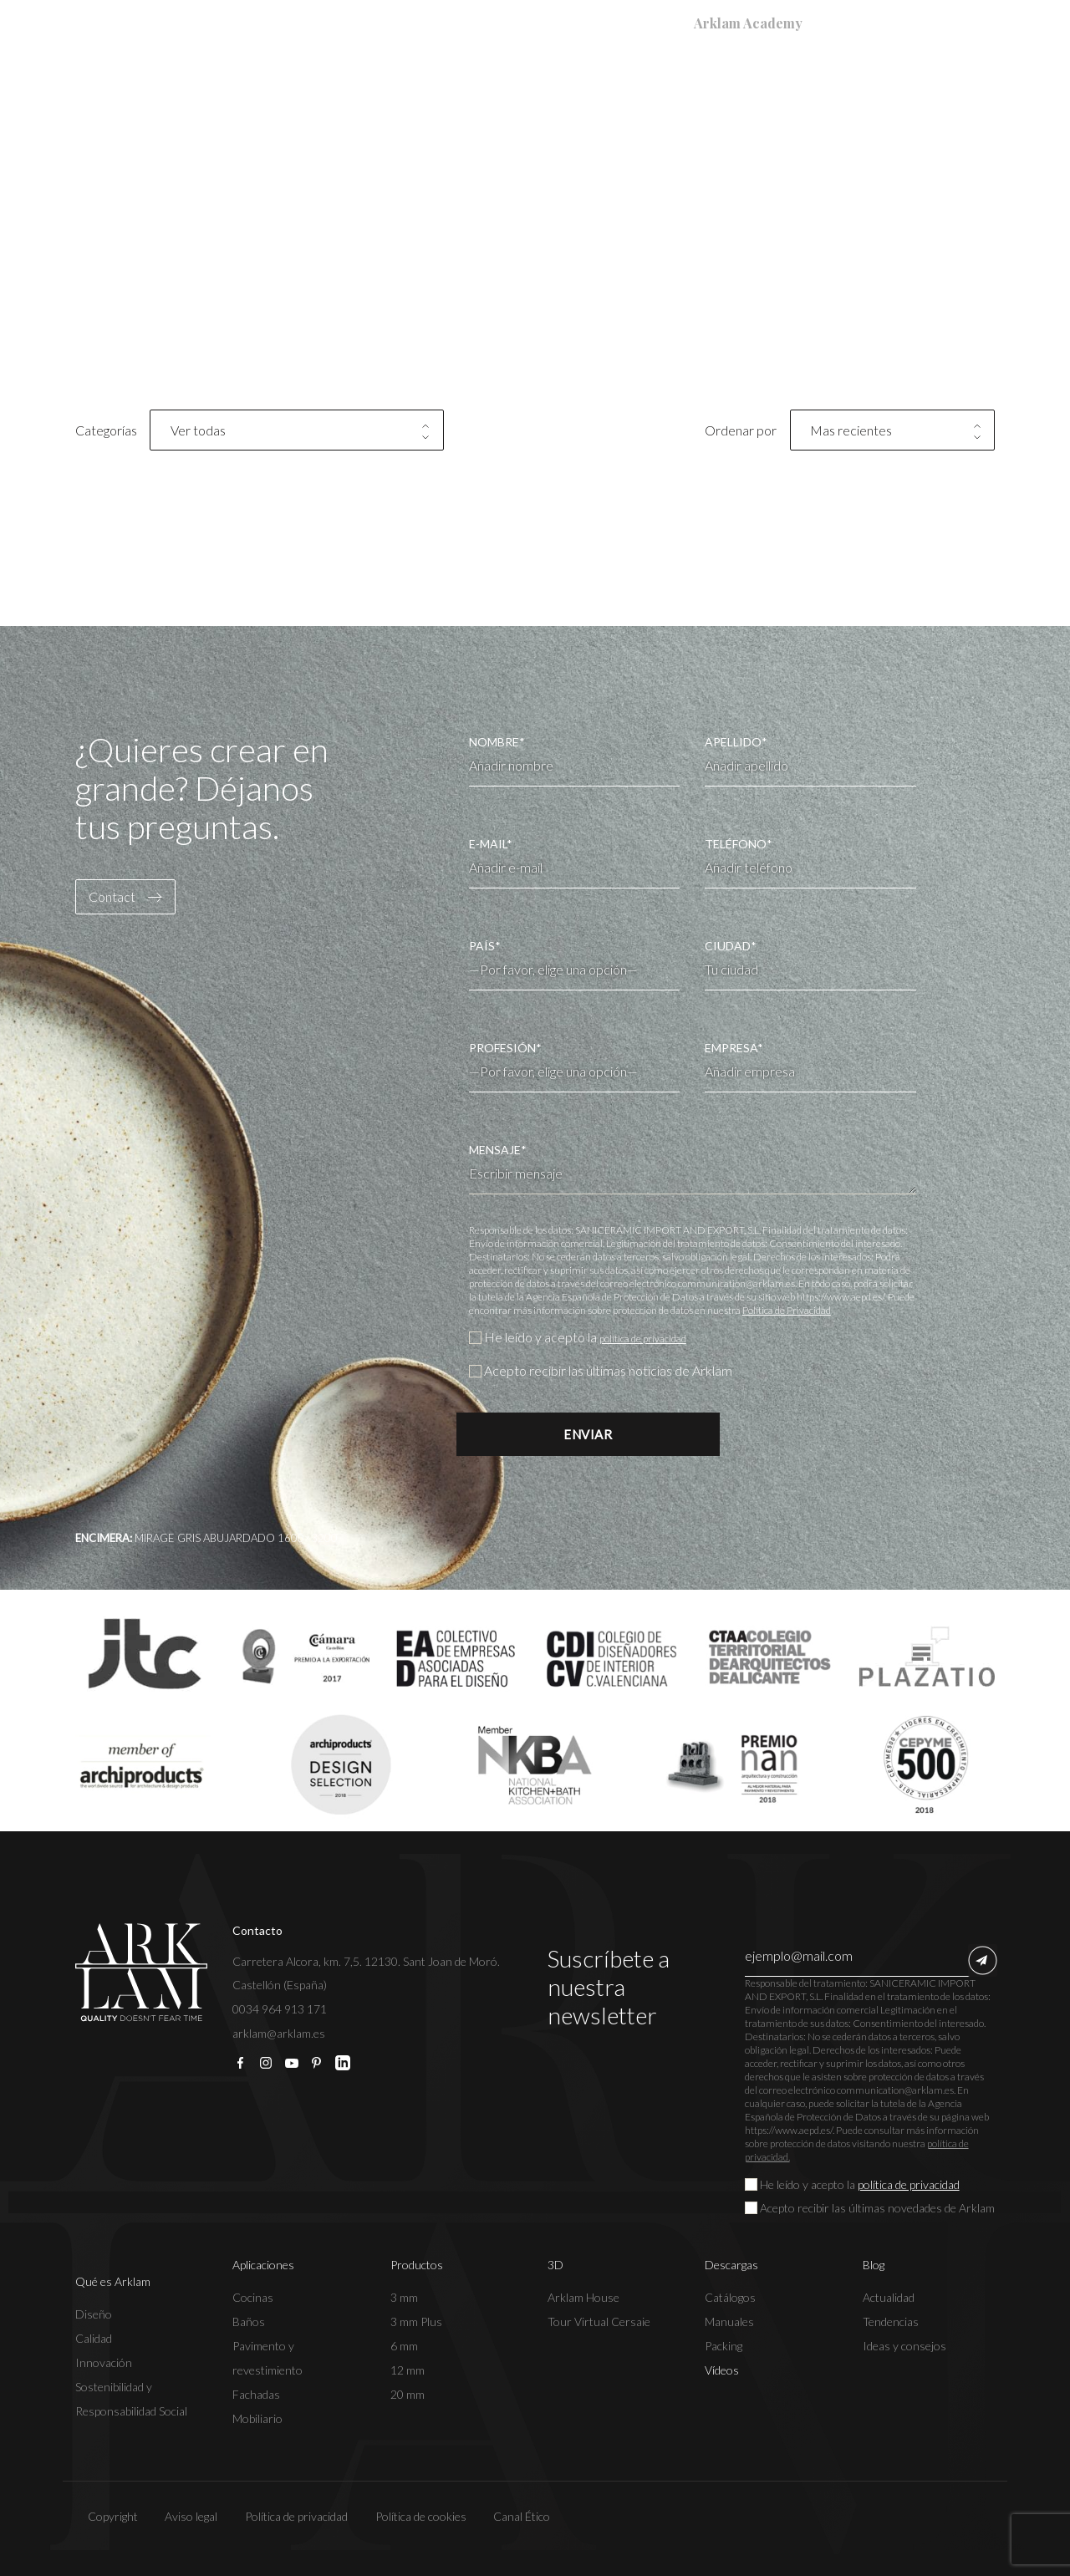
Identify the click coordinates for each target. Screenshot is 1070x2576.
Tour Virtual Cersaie (599, 2321)
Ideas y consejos (904, 2345)
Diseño (93, 2313)
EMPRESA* (810, 1066)
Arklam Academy (748, 23)
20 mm (407, 2393)
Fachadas (256, 2393)
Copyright (100, 2515)
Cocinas (252, 2296)
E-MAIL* (574, 862)
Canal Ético (510, 2515)
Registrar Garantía (383, 23)
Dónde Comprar (517, 23)
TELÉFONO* (810, 862)
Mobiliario (257, 2418)
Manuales (729, 2321)
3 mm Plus (416, 2321)
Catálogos (730, 2296)
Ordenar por (741, 430)
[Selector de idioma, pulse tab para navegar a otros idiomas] (955, 22)
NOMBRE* (574, 761)
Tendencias (891, 2321)
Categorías (106, 430)
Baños (248, 2321)
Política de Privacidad (786, 1310)
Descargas (744, 89)
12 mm (407, 2369)
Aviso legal (178, 2515)
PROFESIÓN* (574, 1060)
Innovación (103, 2362)
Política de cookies (408, 2515)
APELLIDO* (810, 761)
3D (657, 89)
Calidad (93, 2337)
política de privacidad (659, 1337)
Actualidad (889, 2296)
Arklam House (583, 2296)
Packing (723, 2345)
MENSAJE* (692, 1168)
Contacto (933, 89)
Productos (568, 89)
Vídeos (722, 2369)
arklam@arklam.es (278, 2032)
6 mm (404, 2345)
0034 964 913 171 (279, 2008)
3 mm (404, 2296)
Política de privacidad (283, 2515)
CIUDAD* (810, 964)
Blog (840, 89)
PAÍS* (574, 958)
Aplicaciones (438, 89)
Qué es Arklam (297, 89)
